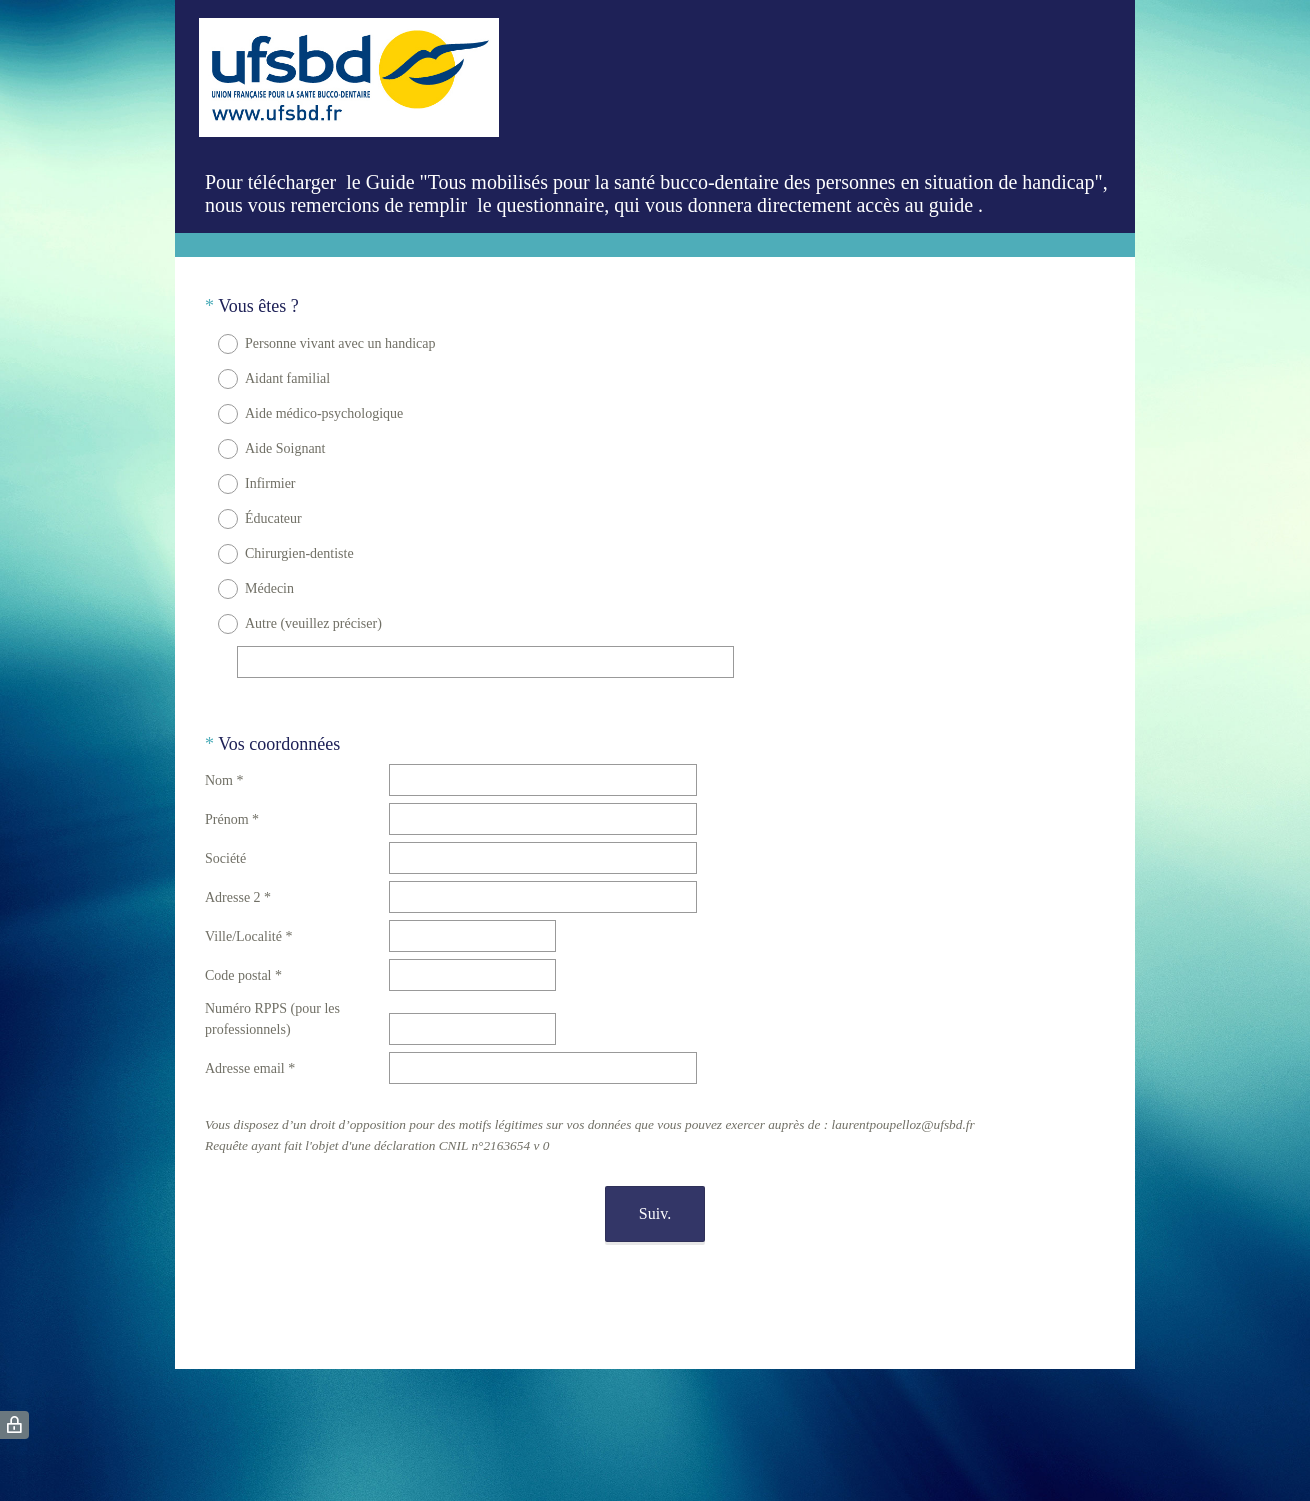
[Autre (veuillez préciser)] (485, 662)
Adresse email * (250, 1050)
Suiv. (655, 1195)
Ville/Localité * (248, 918)
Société (225, 840)
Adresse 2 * (238, 879)
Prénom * (232, 801)
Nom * (224, 762)
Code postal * (243, 957)
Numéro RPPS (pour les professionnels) (272, 1001)
